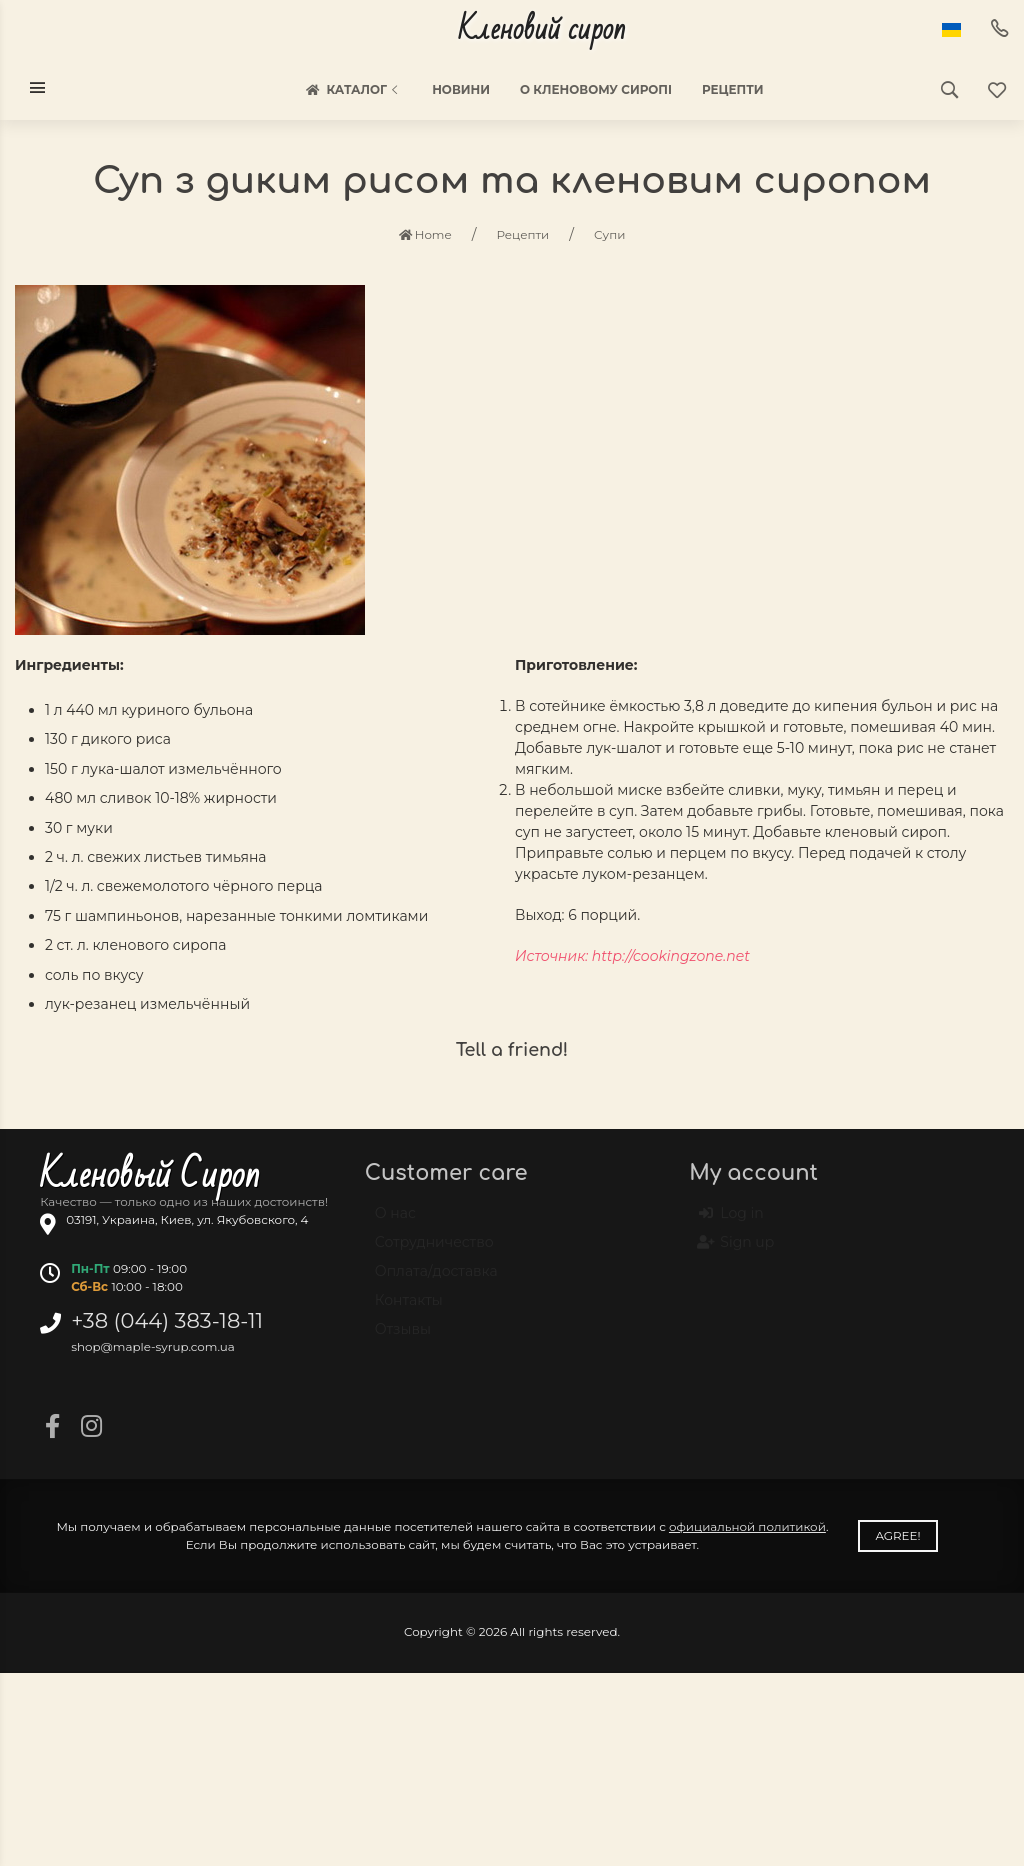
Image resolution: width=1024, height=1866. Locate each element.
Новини (461, 89)
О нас (395, 1222)
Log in (731, 1223)
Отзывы (403, 1338)
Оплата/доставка (436, 1280)
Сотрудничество (434, 1251)
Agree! (897, 1535)
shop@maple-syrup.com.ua (153, 1346)
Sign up (736, 1252)
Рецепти (733, 89)
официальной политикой (747, 1526)
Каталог (353, 90)
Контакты (409, 1309)
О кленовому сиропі (596, 89)
